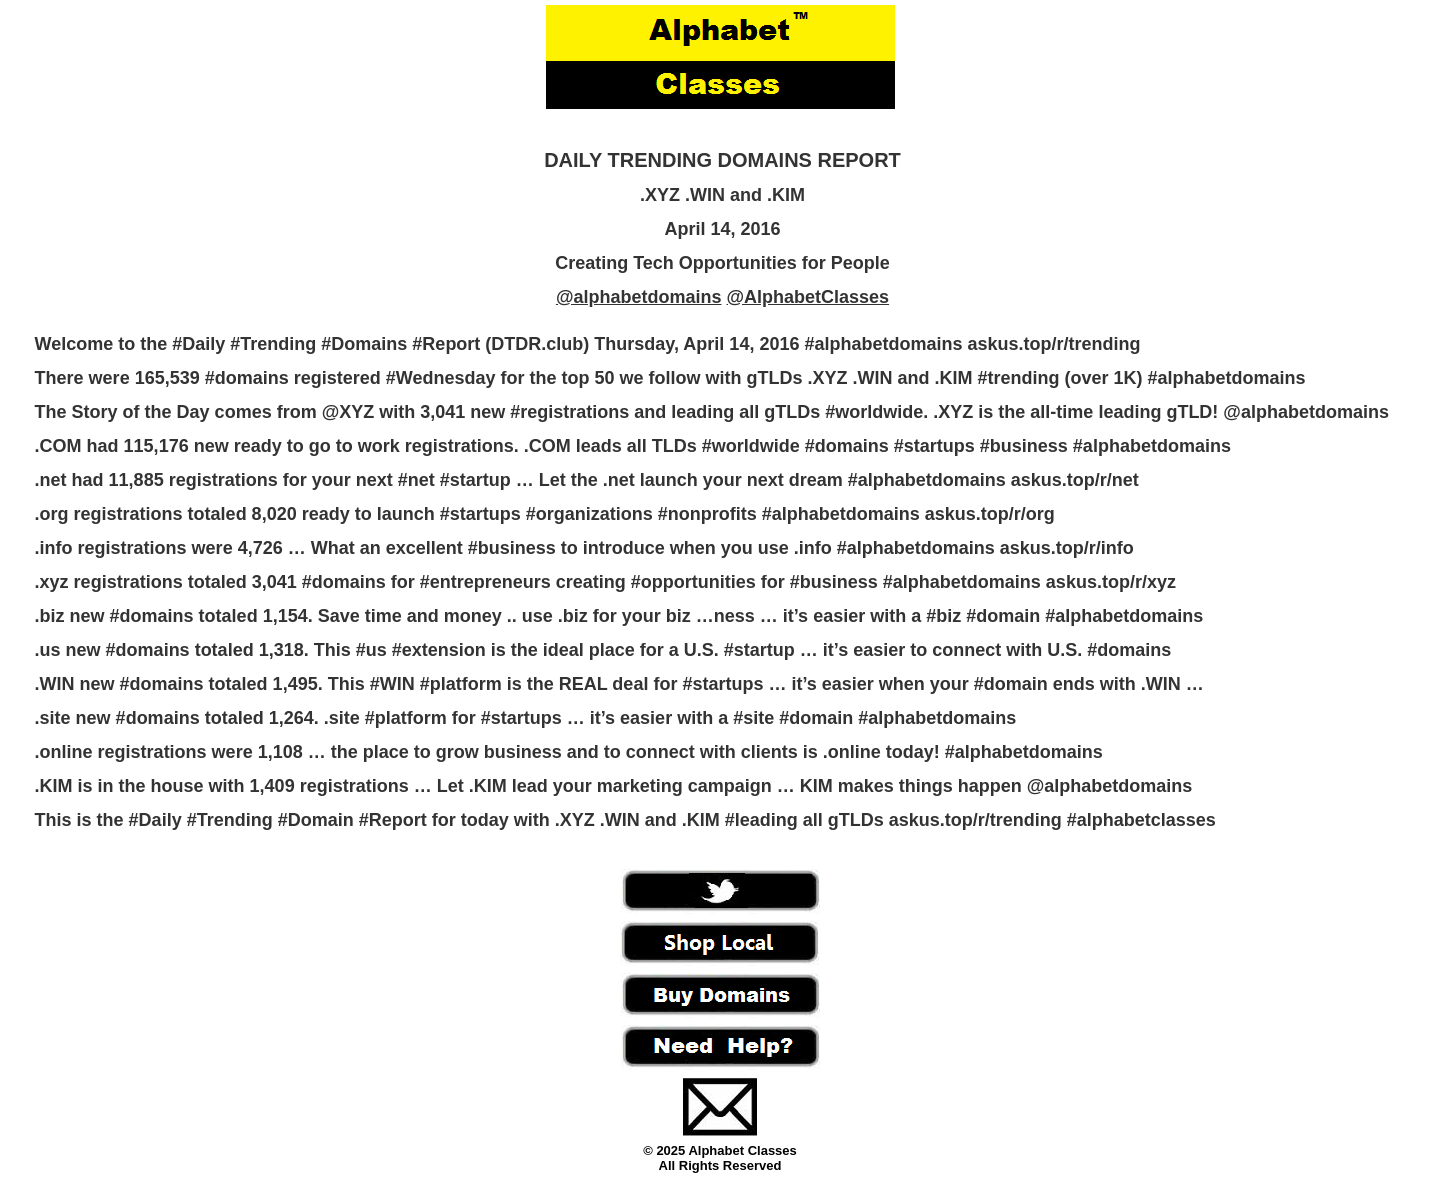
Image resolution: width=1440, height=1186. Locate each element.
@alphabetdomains (639, 297)
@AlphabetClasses (807, 297)
